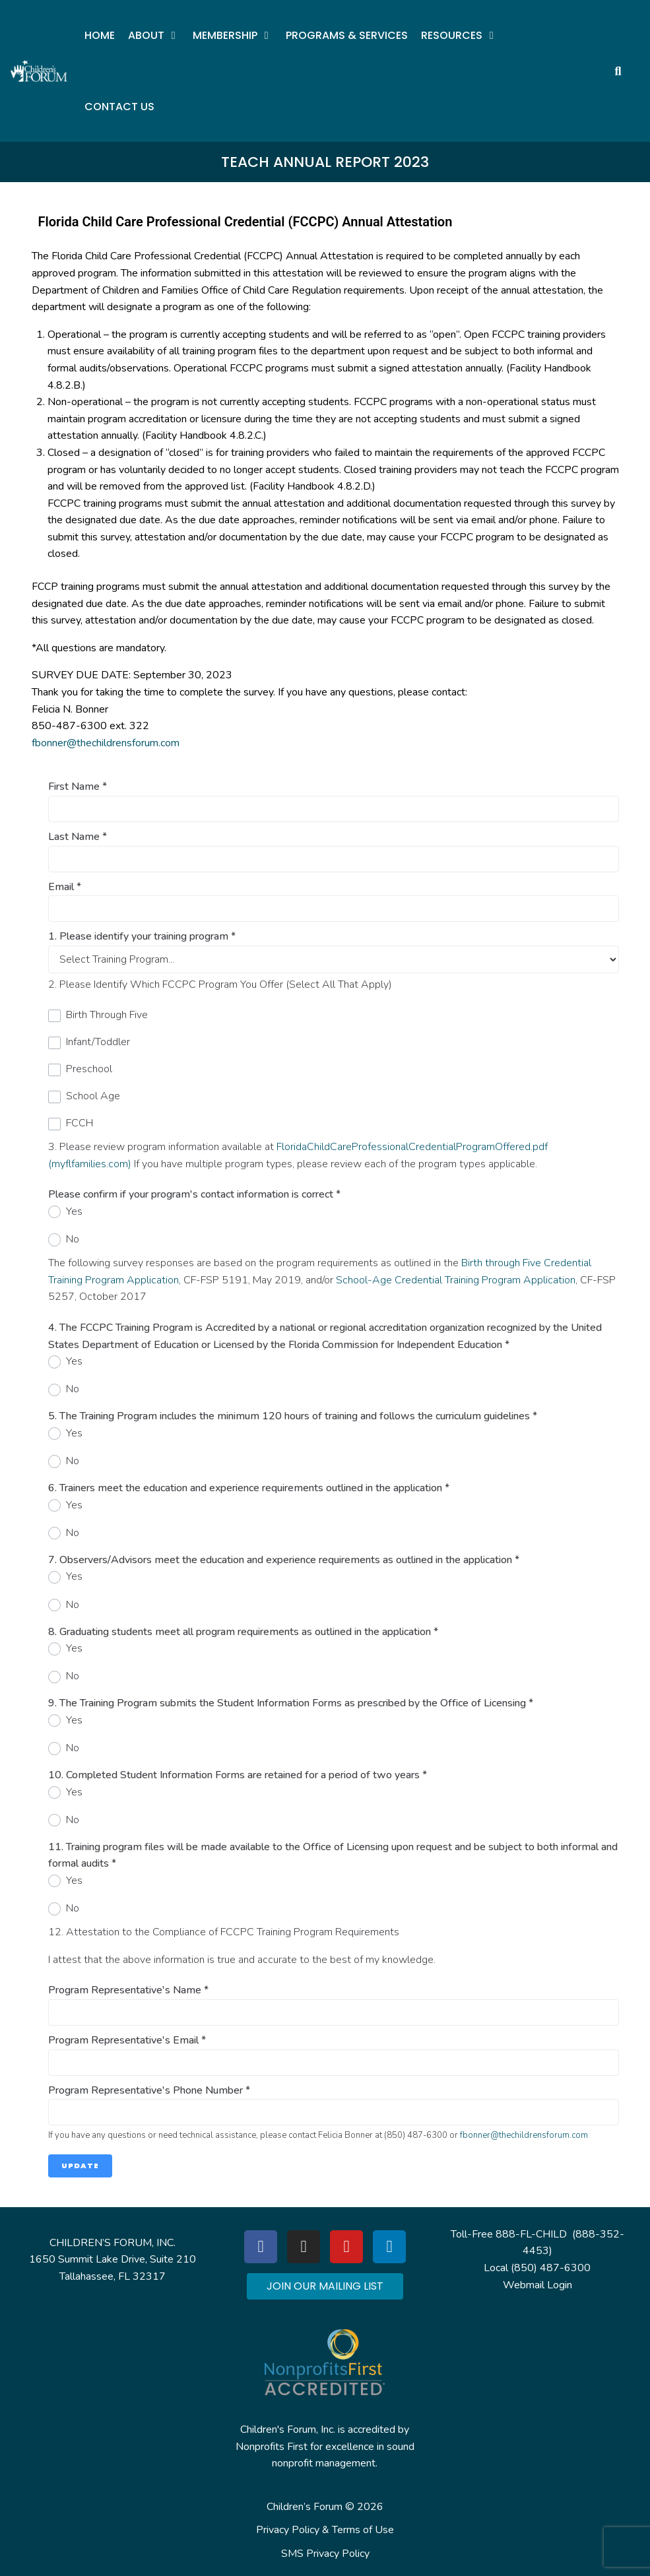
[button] (153, 35)
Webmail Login (537, 2285)
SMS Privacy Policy (325, 2553)
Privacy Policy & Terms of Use (325, 2530)
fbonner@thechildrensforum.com (105, 743)
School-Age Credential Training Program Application (455, 1280)
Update (80, 2165)
